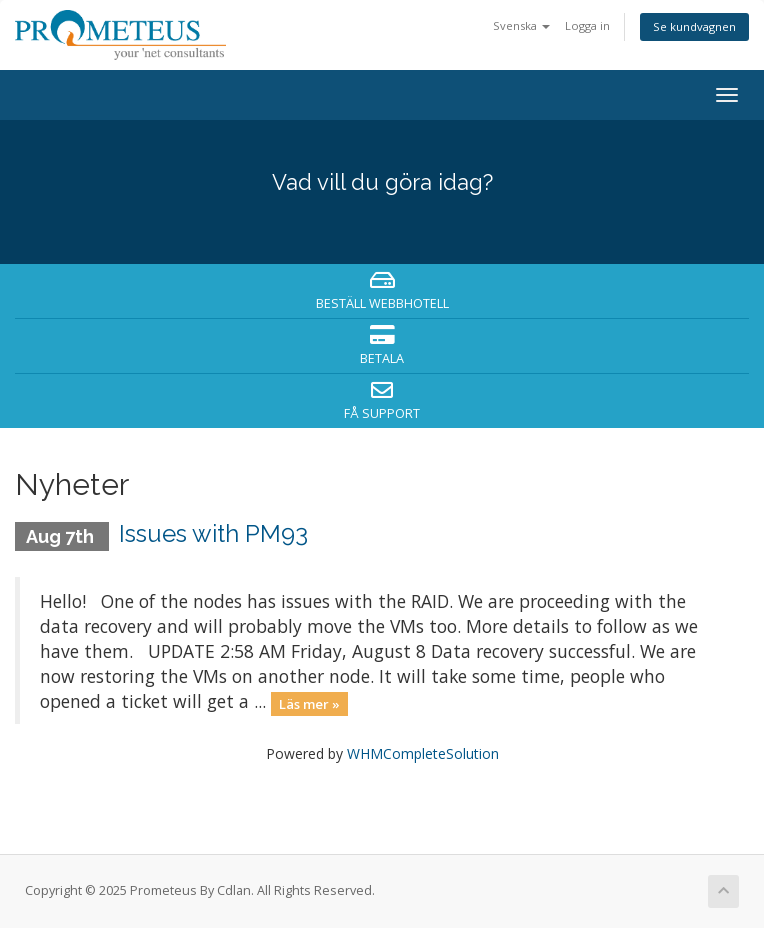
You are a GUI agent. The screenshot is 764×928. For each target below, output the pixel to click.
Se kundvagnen (694, 26)
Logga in (587, 25)
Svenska (521, 25)
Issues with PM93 (213, 533)
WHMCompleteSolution (423, 753)
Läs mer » (309, 703)
